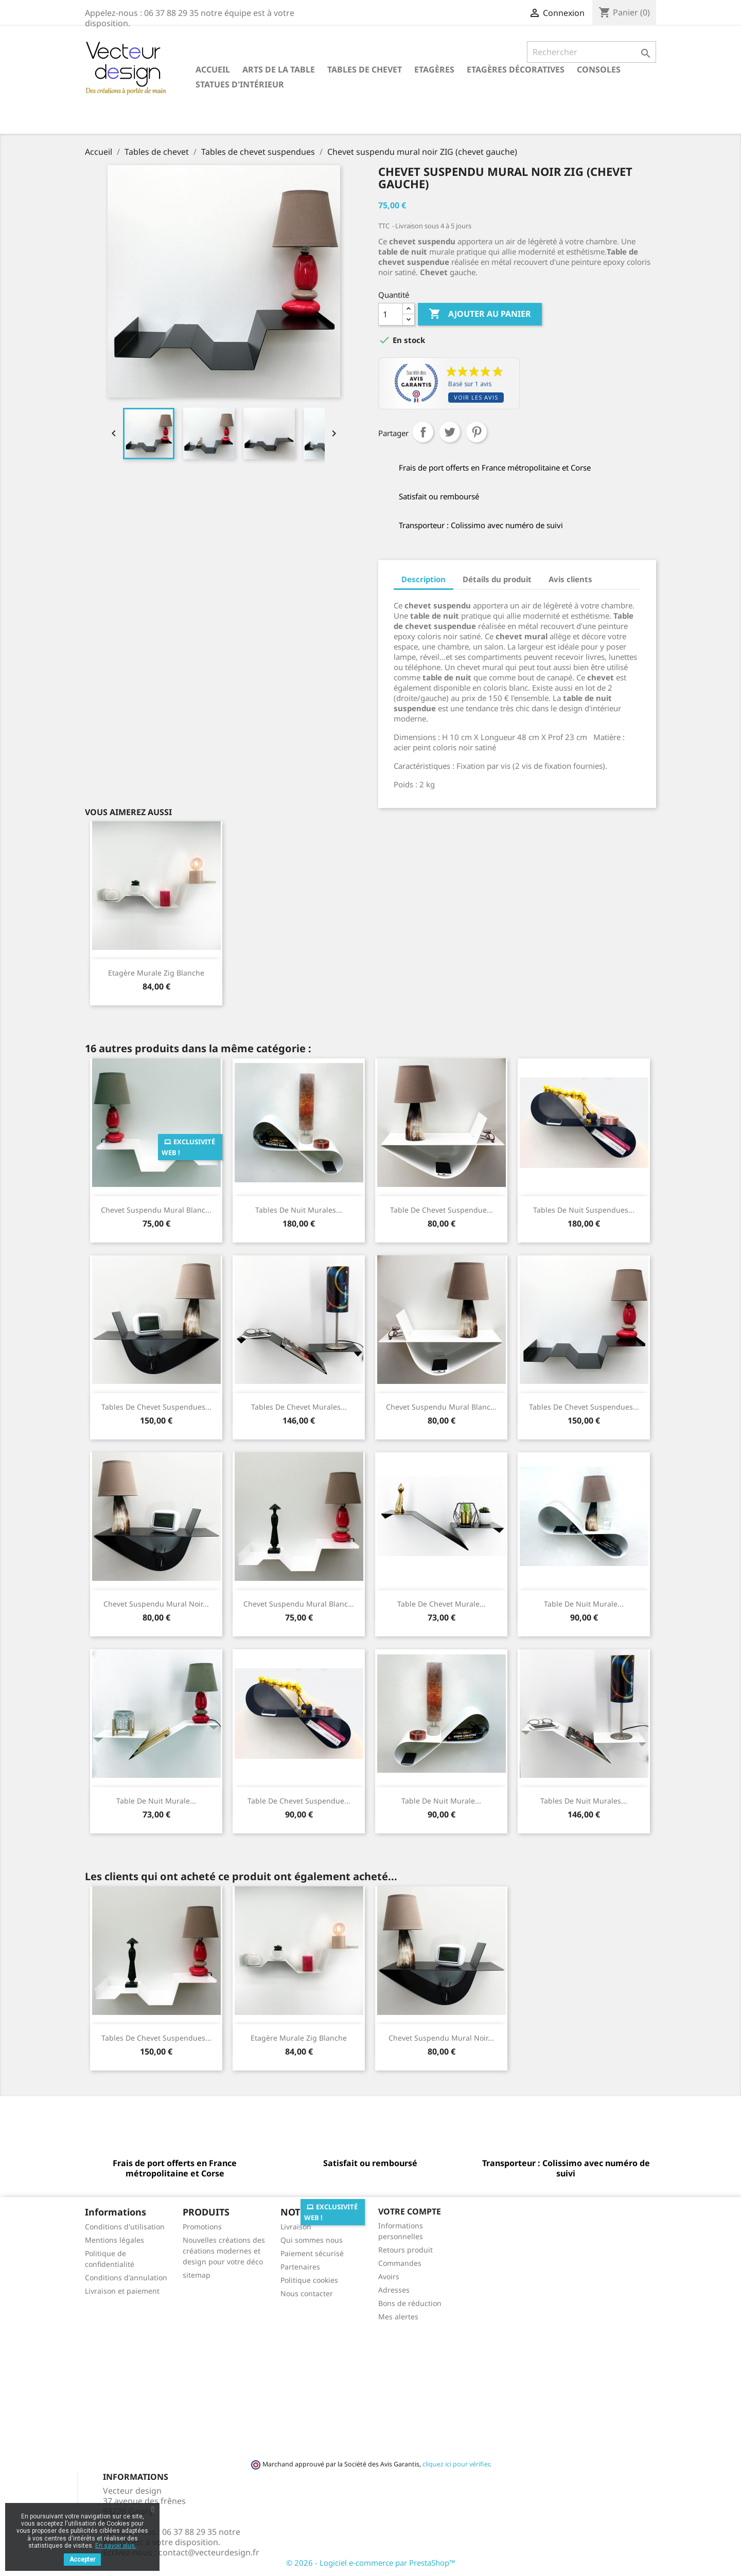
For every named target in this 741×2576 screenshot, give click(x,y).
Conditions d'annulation (126, 2277)
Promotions (202, 2226)
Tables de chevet (364, 69)
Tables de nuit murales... (298, 1210)
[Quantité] (390, 314)
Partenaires (300, 2267)
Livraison (295, 2226)
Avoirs (388, 2276)
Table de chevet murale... (441, 1604)
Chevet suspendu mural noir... (156, 1604)
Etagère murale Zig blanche (156, 973)
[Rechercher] (591, 52)
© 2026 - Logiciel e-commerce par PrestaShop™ (370, 2562)
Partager (423, 432)
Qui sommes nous (311, 2240)
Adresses (394, 2290)
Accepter (82, 2559)
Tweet (449, 432)
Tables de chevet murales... (299, 1407)
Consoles (599, 69)
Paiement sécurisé (312, 2253)
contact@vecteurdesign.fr (208, 2552)
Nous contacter (306, 2293)
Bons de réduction (410, 2303)
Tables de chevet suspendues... (156, 1407)
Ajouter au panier (480, 314)
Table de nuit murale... (584, 1604)
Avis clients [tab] (570, 579)
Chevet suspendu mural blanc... (156, 1210)
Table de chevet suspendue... (299, 1801)
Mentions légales (114, 2240)
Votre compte (409, 2211)
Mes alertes (398, 2316)
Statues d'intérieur (240, 84)
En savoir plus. (115, 2545)
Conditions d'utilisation (125, 2226)
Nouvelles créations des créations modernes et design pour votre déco (224, 2250)
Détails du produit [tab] (497, 579)
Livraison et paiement (122, 2291)
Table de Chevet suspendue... (441, 1210)
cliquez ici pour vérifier (455, 2464)
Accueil (213, 69)
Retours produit (405, 2250)
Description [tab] (423, 579)
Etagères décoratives (515, 69)
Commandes (399, 2263)
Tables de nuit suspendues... (583, 1210)
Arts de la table (278, 69)
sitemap (196, 2275)
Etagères (434, 69)
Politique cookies (309, 2280)
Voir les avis (476, 397)
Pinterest (476, 432)
